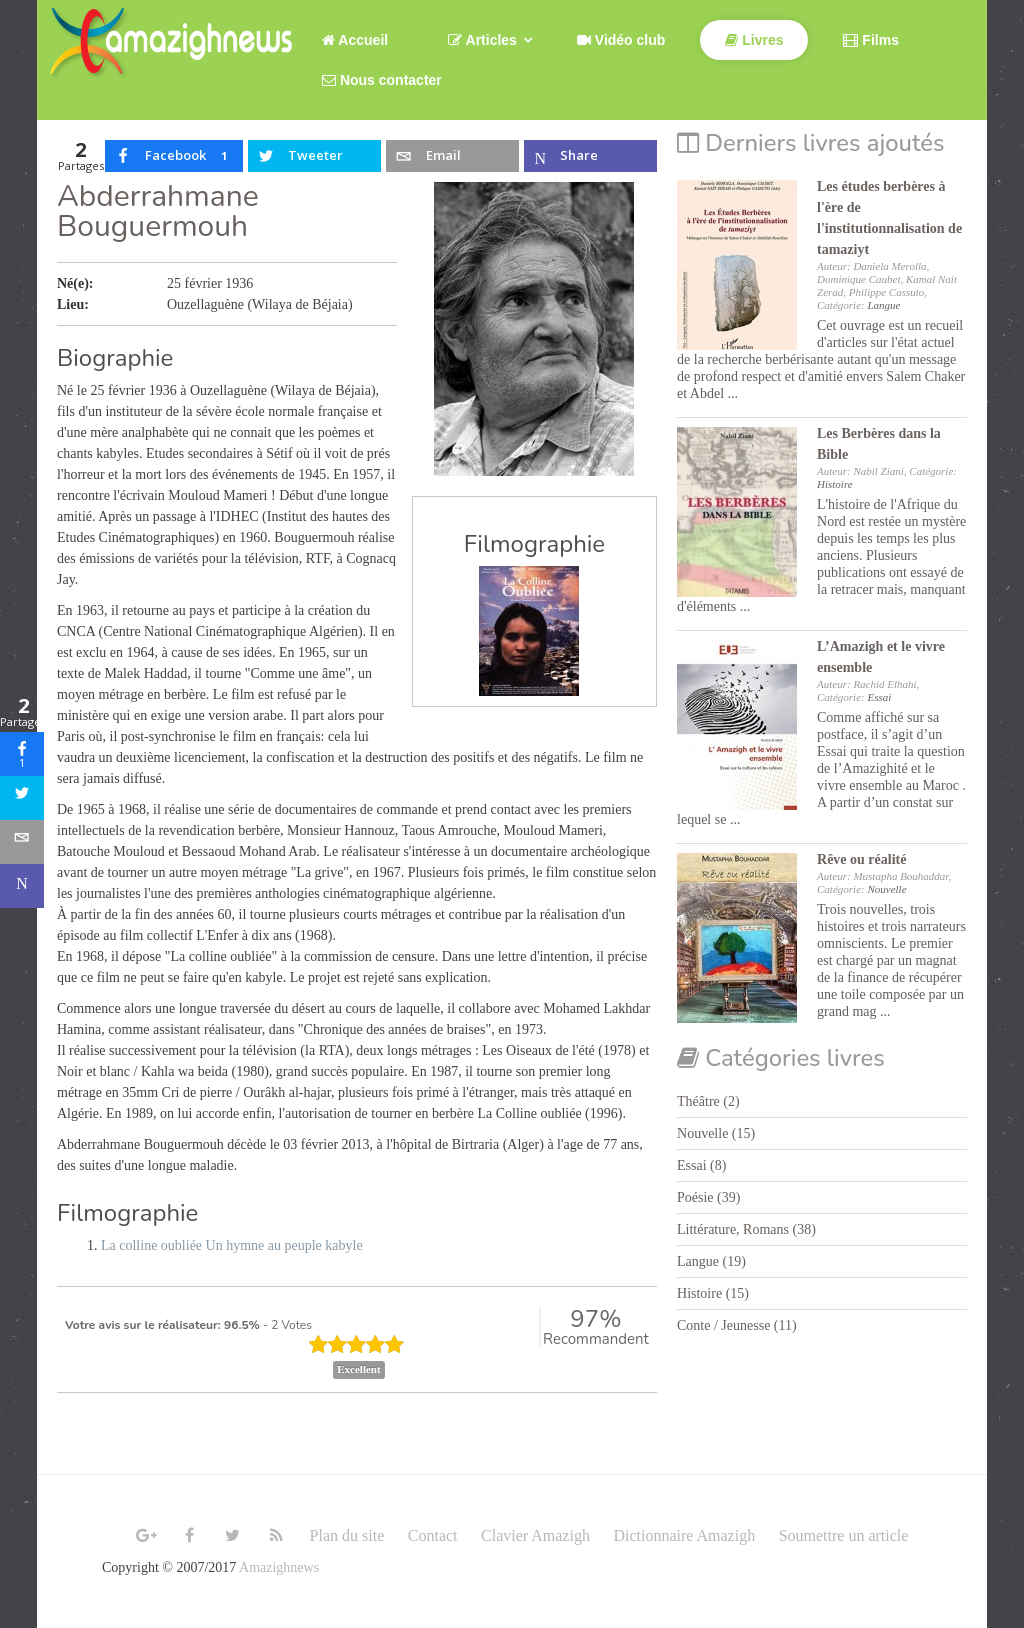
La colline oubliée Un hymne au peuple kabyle (232, 1245)
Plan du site (347, 1535)
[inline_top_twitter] (314, 156)
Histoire (835, 484)
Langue (883, 305)
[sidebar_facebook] (22, 754)
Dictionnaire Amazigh (684, 1535)
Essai (879, 697)
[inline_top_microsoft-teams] (590, 156)
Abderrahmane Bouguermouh (158, 211)
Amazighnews (279, 1567)
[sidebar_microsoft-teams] (22, 886)
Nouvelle (886, 889)
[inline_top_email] (452, 156)
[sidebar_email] (22, 842)
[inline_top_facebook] (174, 156)
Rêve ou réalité (861, 859)
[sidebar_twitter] (22, 798)
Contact (433, 1535)
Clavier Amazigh (535, 1535)
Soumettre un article (844, 1535)
